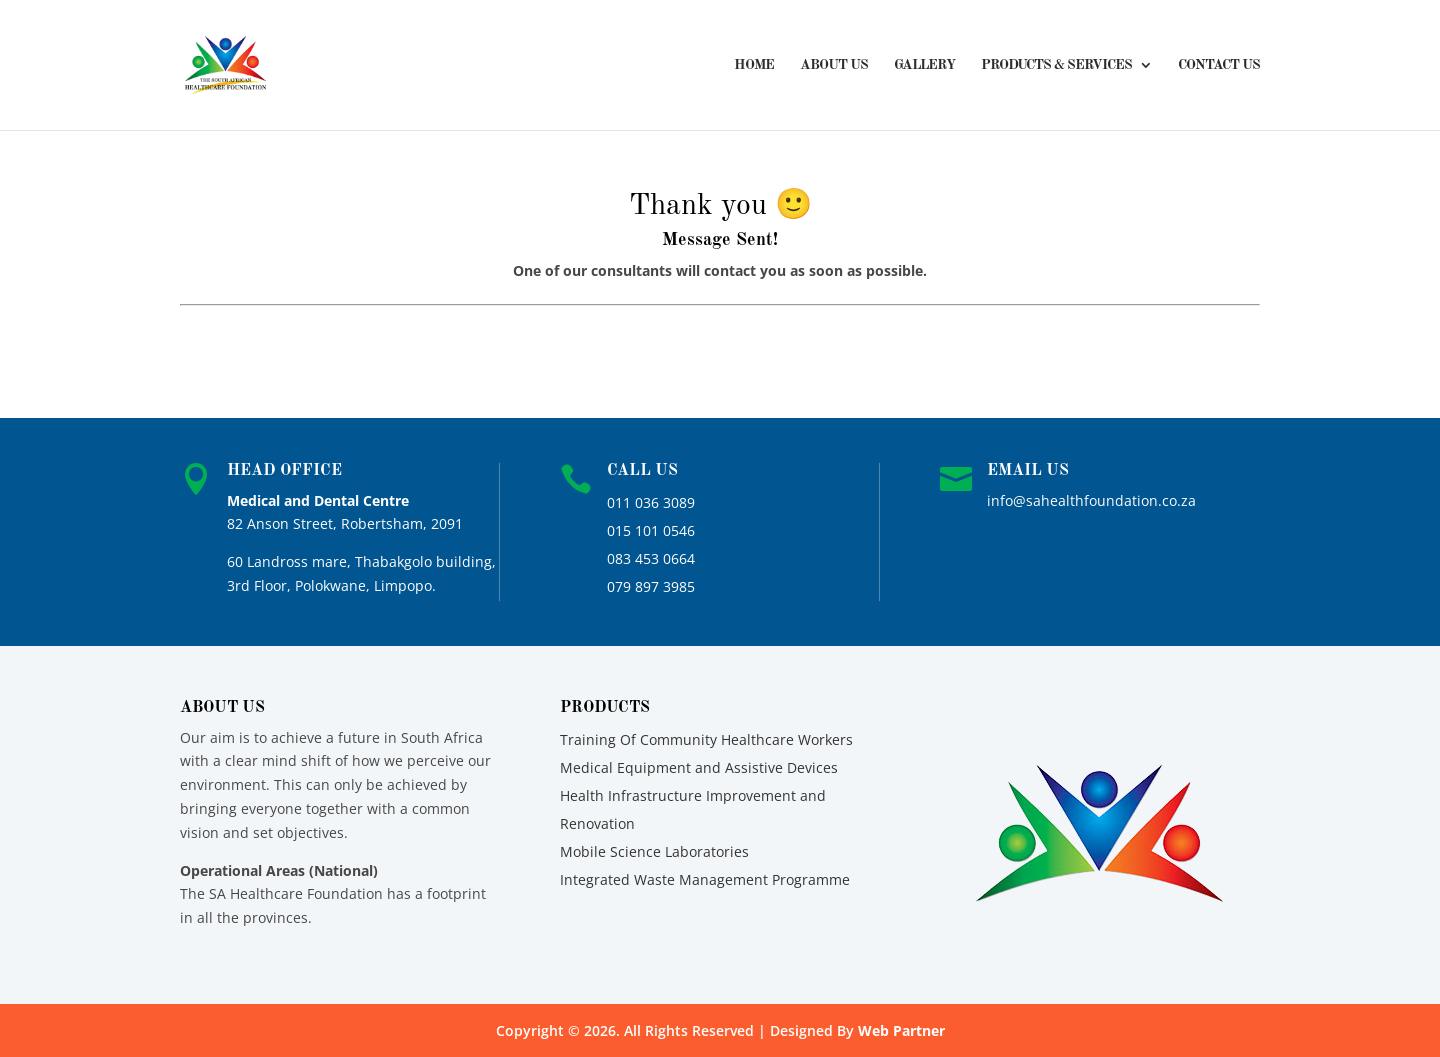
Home (754, 65)
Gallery (924, 65)
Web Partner (901, 1030)
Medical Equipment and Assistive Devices (699, 767)
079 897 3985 (651, 586)
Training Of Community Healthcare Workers (706, 739)
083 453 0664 (651, 558)
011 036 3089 (651, 502)
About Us (834, 65)
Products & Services (1056, 65)
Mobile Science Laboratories (654, 851)
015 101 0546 (651, 530)
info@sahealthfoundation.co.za (1091, 500)
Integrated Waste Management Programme (705, 879)
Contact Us (1219, 65)
